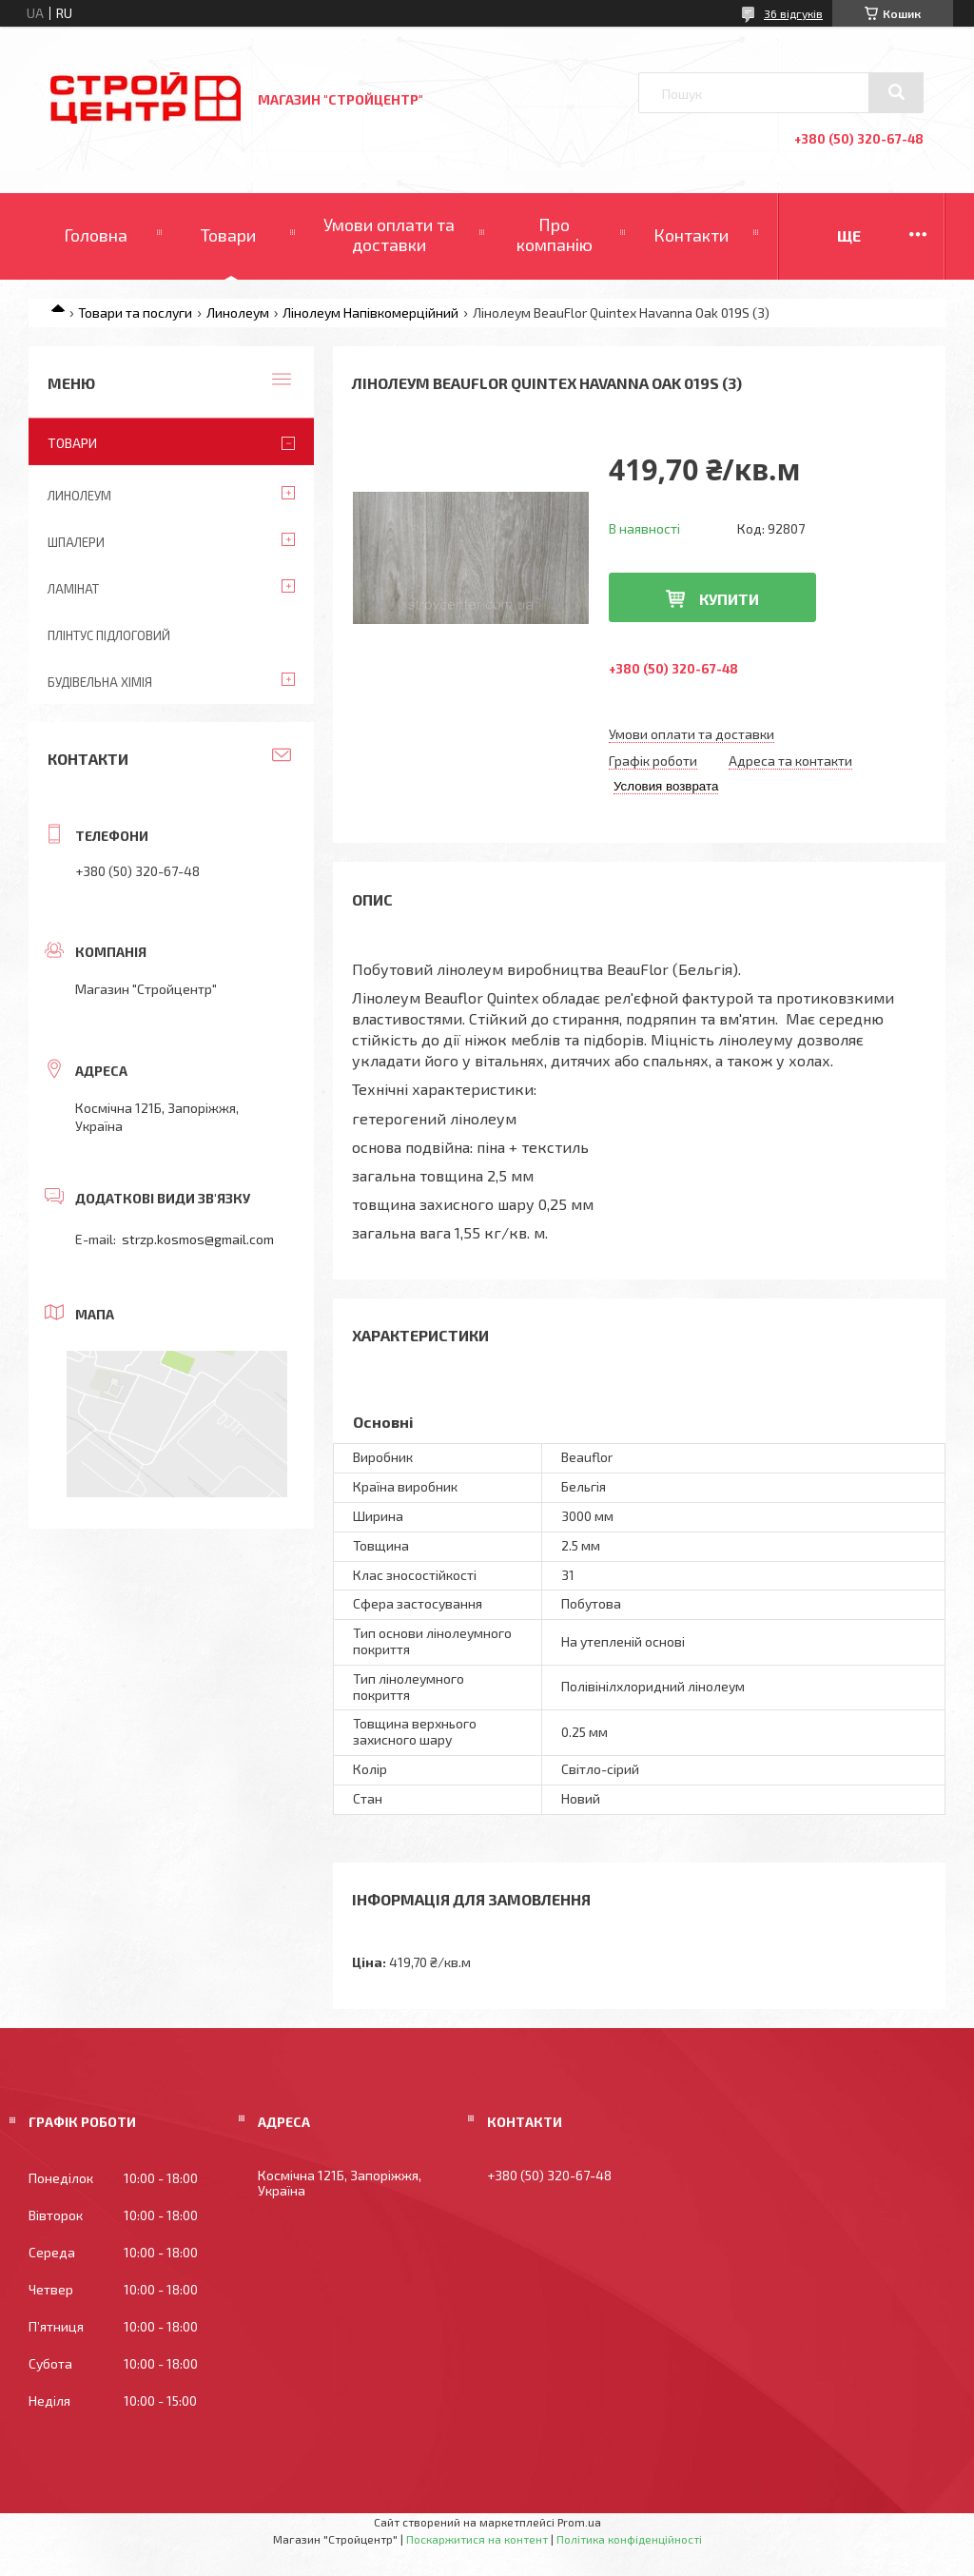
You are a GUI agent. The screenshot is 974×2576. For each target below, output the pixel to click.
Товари (228, 234)
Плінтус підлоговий (109, 635)
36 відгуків (793, 13)
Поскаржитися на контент (477, 2539)
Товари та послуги (135, 312)
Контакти (691, 234)
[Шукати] (896, 92)
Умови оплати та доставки (389, 235)
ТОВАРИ (72, 443)
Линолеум (237, 312)
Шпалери (76, 542)
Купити (729, 599)
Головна (95, 234)
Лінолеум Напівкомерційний (370, 312)
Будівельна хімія (100, 682)
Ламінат (73, 588)
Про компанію (554, 235)
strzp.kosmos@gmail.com (198, 1239)
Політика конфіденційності (629, 2539)
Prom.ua (579, 2521)
